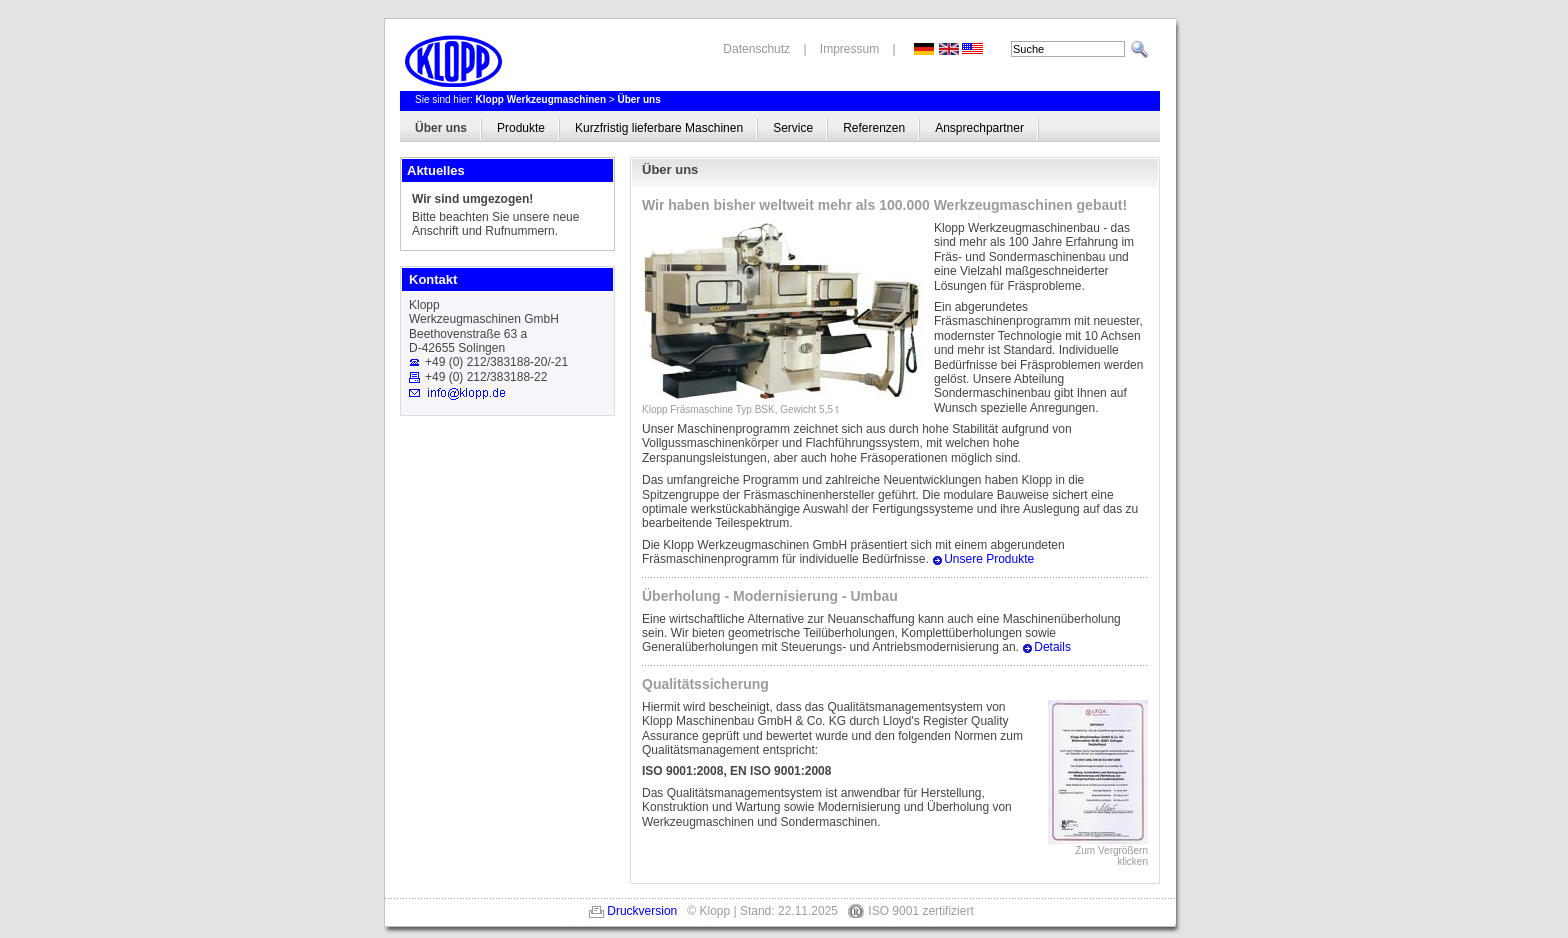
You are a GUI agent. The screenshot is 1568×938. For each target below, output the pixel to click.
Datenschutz (756, 49)
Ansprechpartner (979, 128)
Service (793, 128)
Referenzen (874, 128)
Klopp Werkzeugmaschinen (541, 99)
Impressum (849, 49)
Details (1052, 647)
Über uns (638, 99)
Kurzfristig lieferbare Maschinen (659, 128)
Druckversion (642, 911)
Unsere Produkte (989, 559)
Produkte (521, 128)
